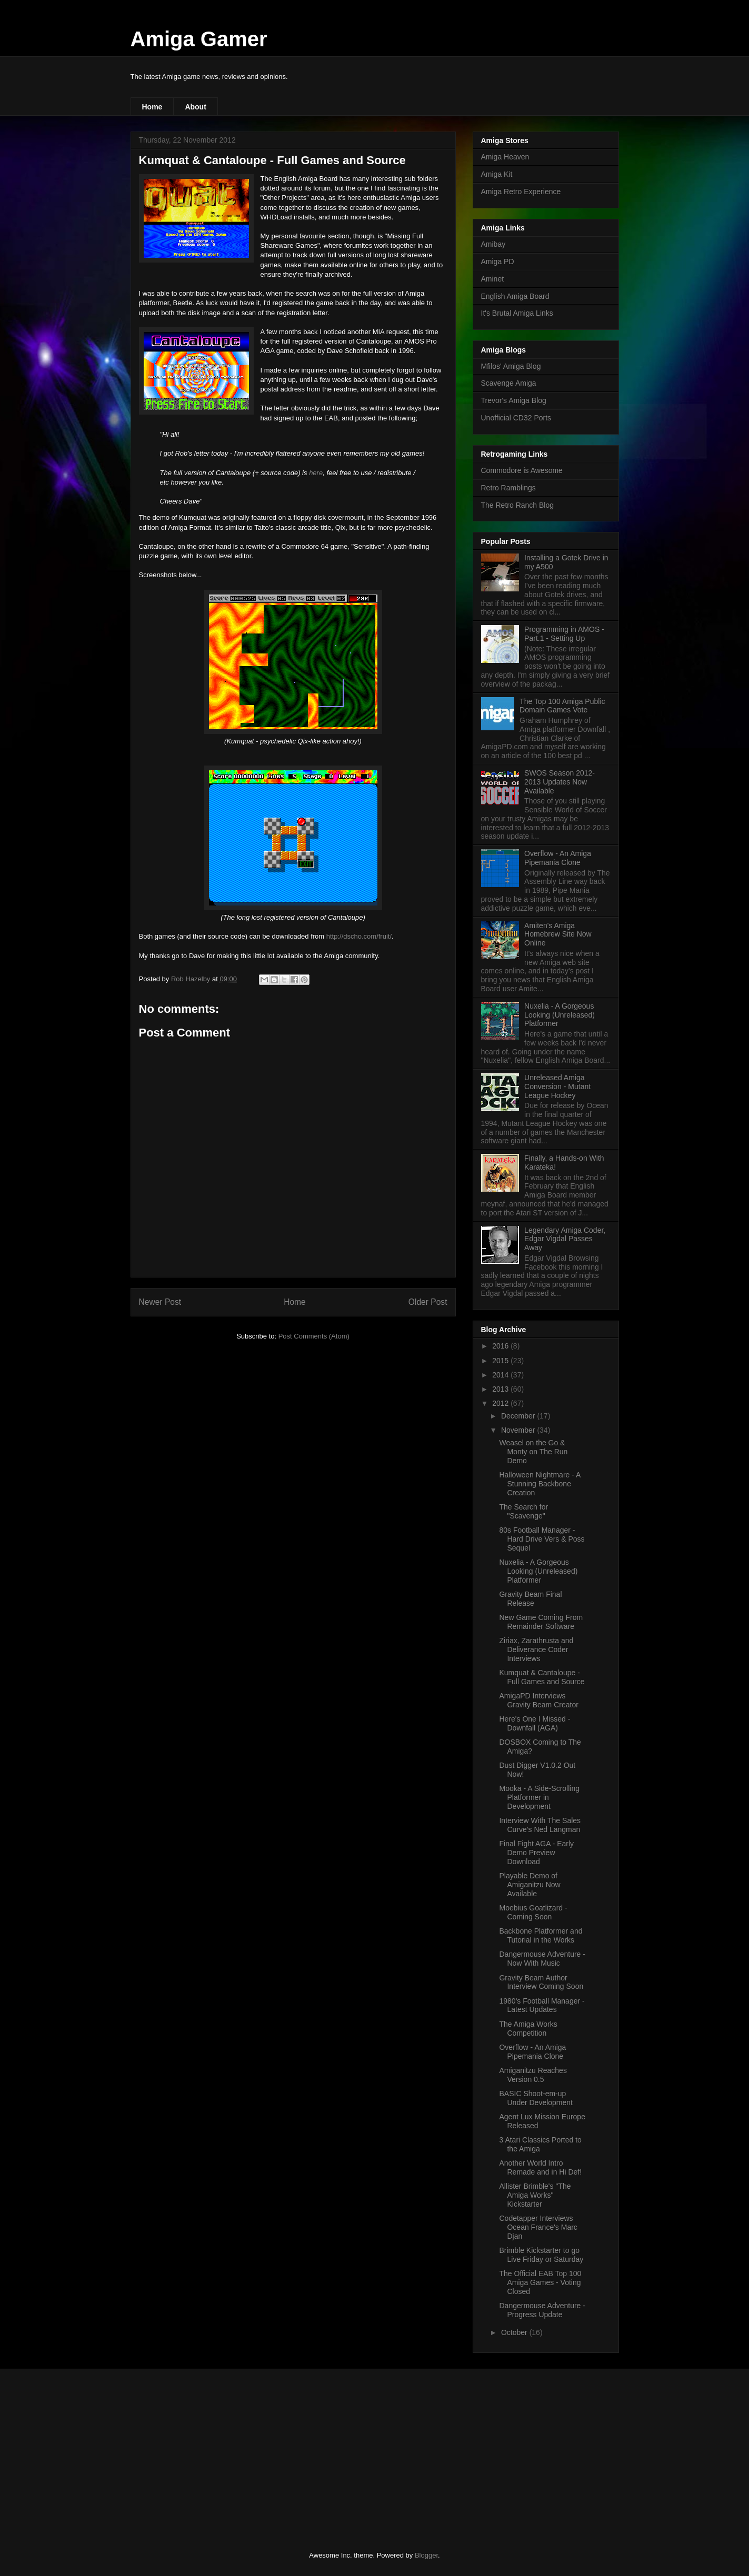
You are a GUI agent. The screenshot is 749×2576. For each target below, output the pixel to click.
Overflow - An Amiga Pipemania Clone (557, 858)
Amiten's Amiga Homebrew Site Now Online (558, 934)
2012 (501, 1403)
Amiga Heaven (505, 157)
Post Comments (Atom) (313, 1336)
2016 (501, 1346)
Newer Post (160, 1301)
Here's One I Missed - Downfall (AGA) (534, 1723)
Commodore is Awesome (522, 470)
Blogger (426, 2555)
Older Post (427, 1301)
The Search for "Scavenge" (523, 1511)
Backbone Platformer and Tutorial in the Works (540, 1935)
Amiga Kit (497, 174)
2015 (501, 1360)
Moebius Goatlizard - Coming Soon (533, 1912)
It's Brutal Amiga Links (517, 313)
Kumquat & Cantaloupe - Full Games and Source (541, 1677)
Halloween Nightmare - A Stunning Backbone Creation (539, 1484)
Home (152, 107)
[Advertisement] (209, 2451)
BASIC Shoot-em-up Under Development (536, 2098)
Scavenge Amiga (508, 383)
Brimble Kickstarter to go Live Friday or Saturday (541, 2254)
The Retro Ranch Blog (517, 505)
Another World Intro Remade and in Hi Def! (540, 2167)
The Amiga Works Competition (528, 2028)
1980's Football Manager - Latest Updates (541, 2005)
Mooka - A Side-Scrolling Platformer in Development (539, 1797)
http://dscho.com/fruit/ (359, 936)
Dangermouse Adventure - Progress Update (542, 2310)
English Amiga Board (515, 296)
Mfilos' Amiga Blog (511, 366)
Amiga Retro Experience (521, 191)
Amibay (493, 244)
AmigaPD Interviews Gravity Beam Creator (538, 1700)
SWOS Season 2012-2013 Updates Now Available (559, 782)
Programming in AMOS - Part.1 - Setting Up (564, 633)
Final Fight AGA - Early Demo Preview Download (536, 1852)
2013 (501, 1389)
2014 (501, 1375)
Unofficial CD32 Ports (516, 418)
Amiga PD (497, 261)
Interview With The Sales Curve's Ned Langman (540, 1825)
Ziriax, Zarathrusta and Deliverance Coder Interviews (536, 1649)
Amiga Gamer (199, 39)
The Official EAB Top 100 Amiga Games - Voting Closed (540, 2282)
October (515, 2332)
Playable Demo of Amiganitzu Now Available (529, 1884)
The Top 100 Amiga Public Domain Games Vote (562, 706)
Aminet (492, 279)
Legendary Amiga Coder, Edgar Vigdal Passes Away (564, 1239)
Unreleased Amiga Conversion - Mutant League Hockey (557, 1086)
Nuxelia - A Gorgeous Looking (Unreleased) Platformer (559, 1015)
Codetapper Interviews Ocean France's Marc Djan (538, 2227)
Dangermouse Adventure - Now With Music (542, 1958)
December (519, 1416)
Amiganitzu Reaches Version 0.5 (532, 2075)
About (195, 107)
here (316, 473)
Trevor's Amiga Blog (513, 400)
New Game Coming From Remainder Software (541, 1622)
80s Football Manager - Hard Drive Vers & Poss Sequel (541, 1539)
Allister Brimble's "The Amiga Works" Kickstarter (535, 2195)
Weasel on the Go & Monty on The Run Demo (533, 1451)
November (519, 1430)
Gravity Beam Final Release (530, 1598)
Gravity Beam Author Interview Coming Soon (541, 1982)
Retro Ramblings (508, 488)
